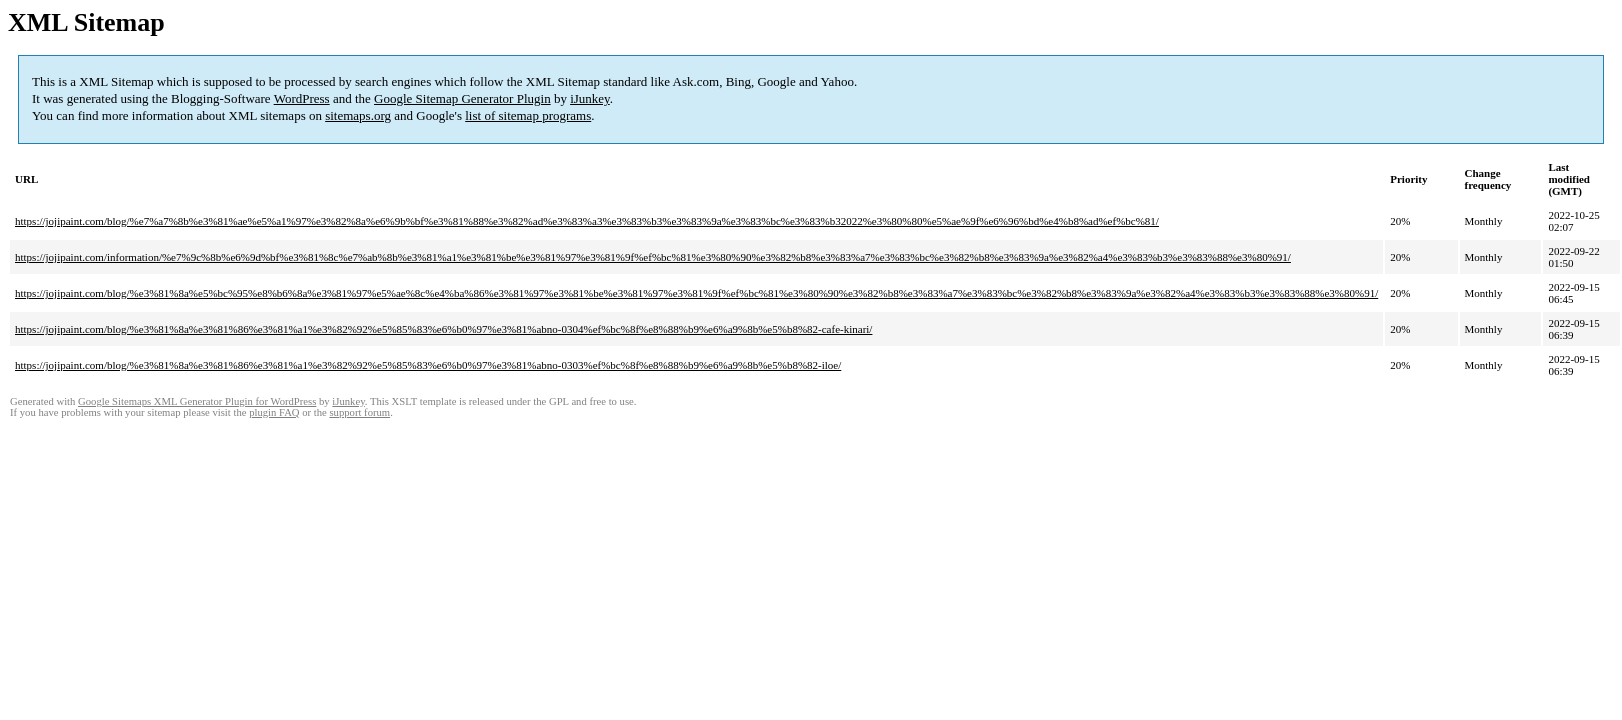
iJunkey (590, 98)
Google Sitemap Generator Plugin (462, 98)
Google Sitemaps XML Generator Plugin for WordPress (197, 401)
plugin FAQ (274, 412)
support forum (359, 412)
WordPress (302, 98)
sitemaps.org (358, 115)
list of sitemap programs (528, 115)
